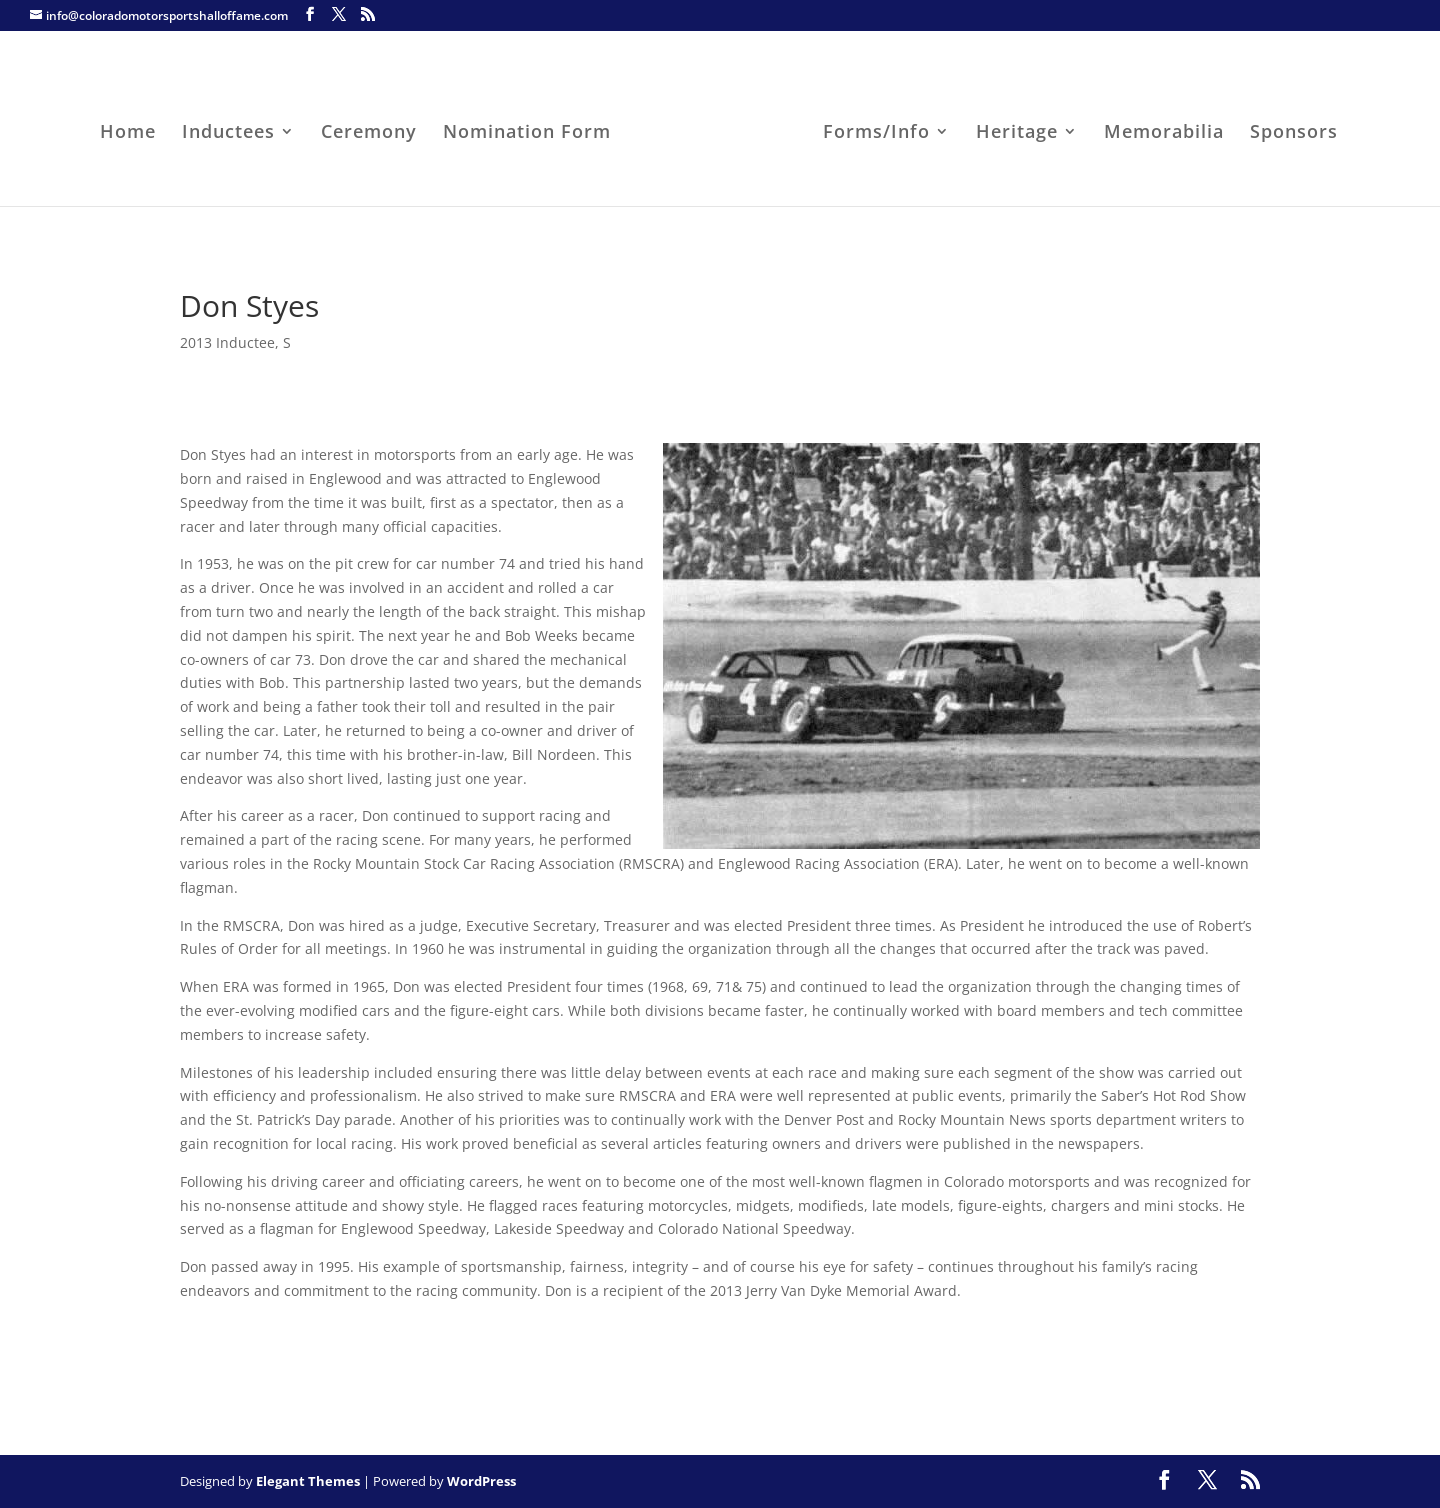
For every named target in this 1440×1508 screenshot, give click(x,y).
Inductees (228, 133)
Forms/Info (876, 133)
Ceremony (369, 133)
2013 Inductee (227, 342)
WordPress (481, 1481)
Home (128, 133)
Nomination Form (527, 133)
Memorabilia (1164, 133)
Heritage (1017, 133)
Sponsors (1294, 133)
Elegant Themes (308, 1481)
